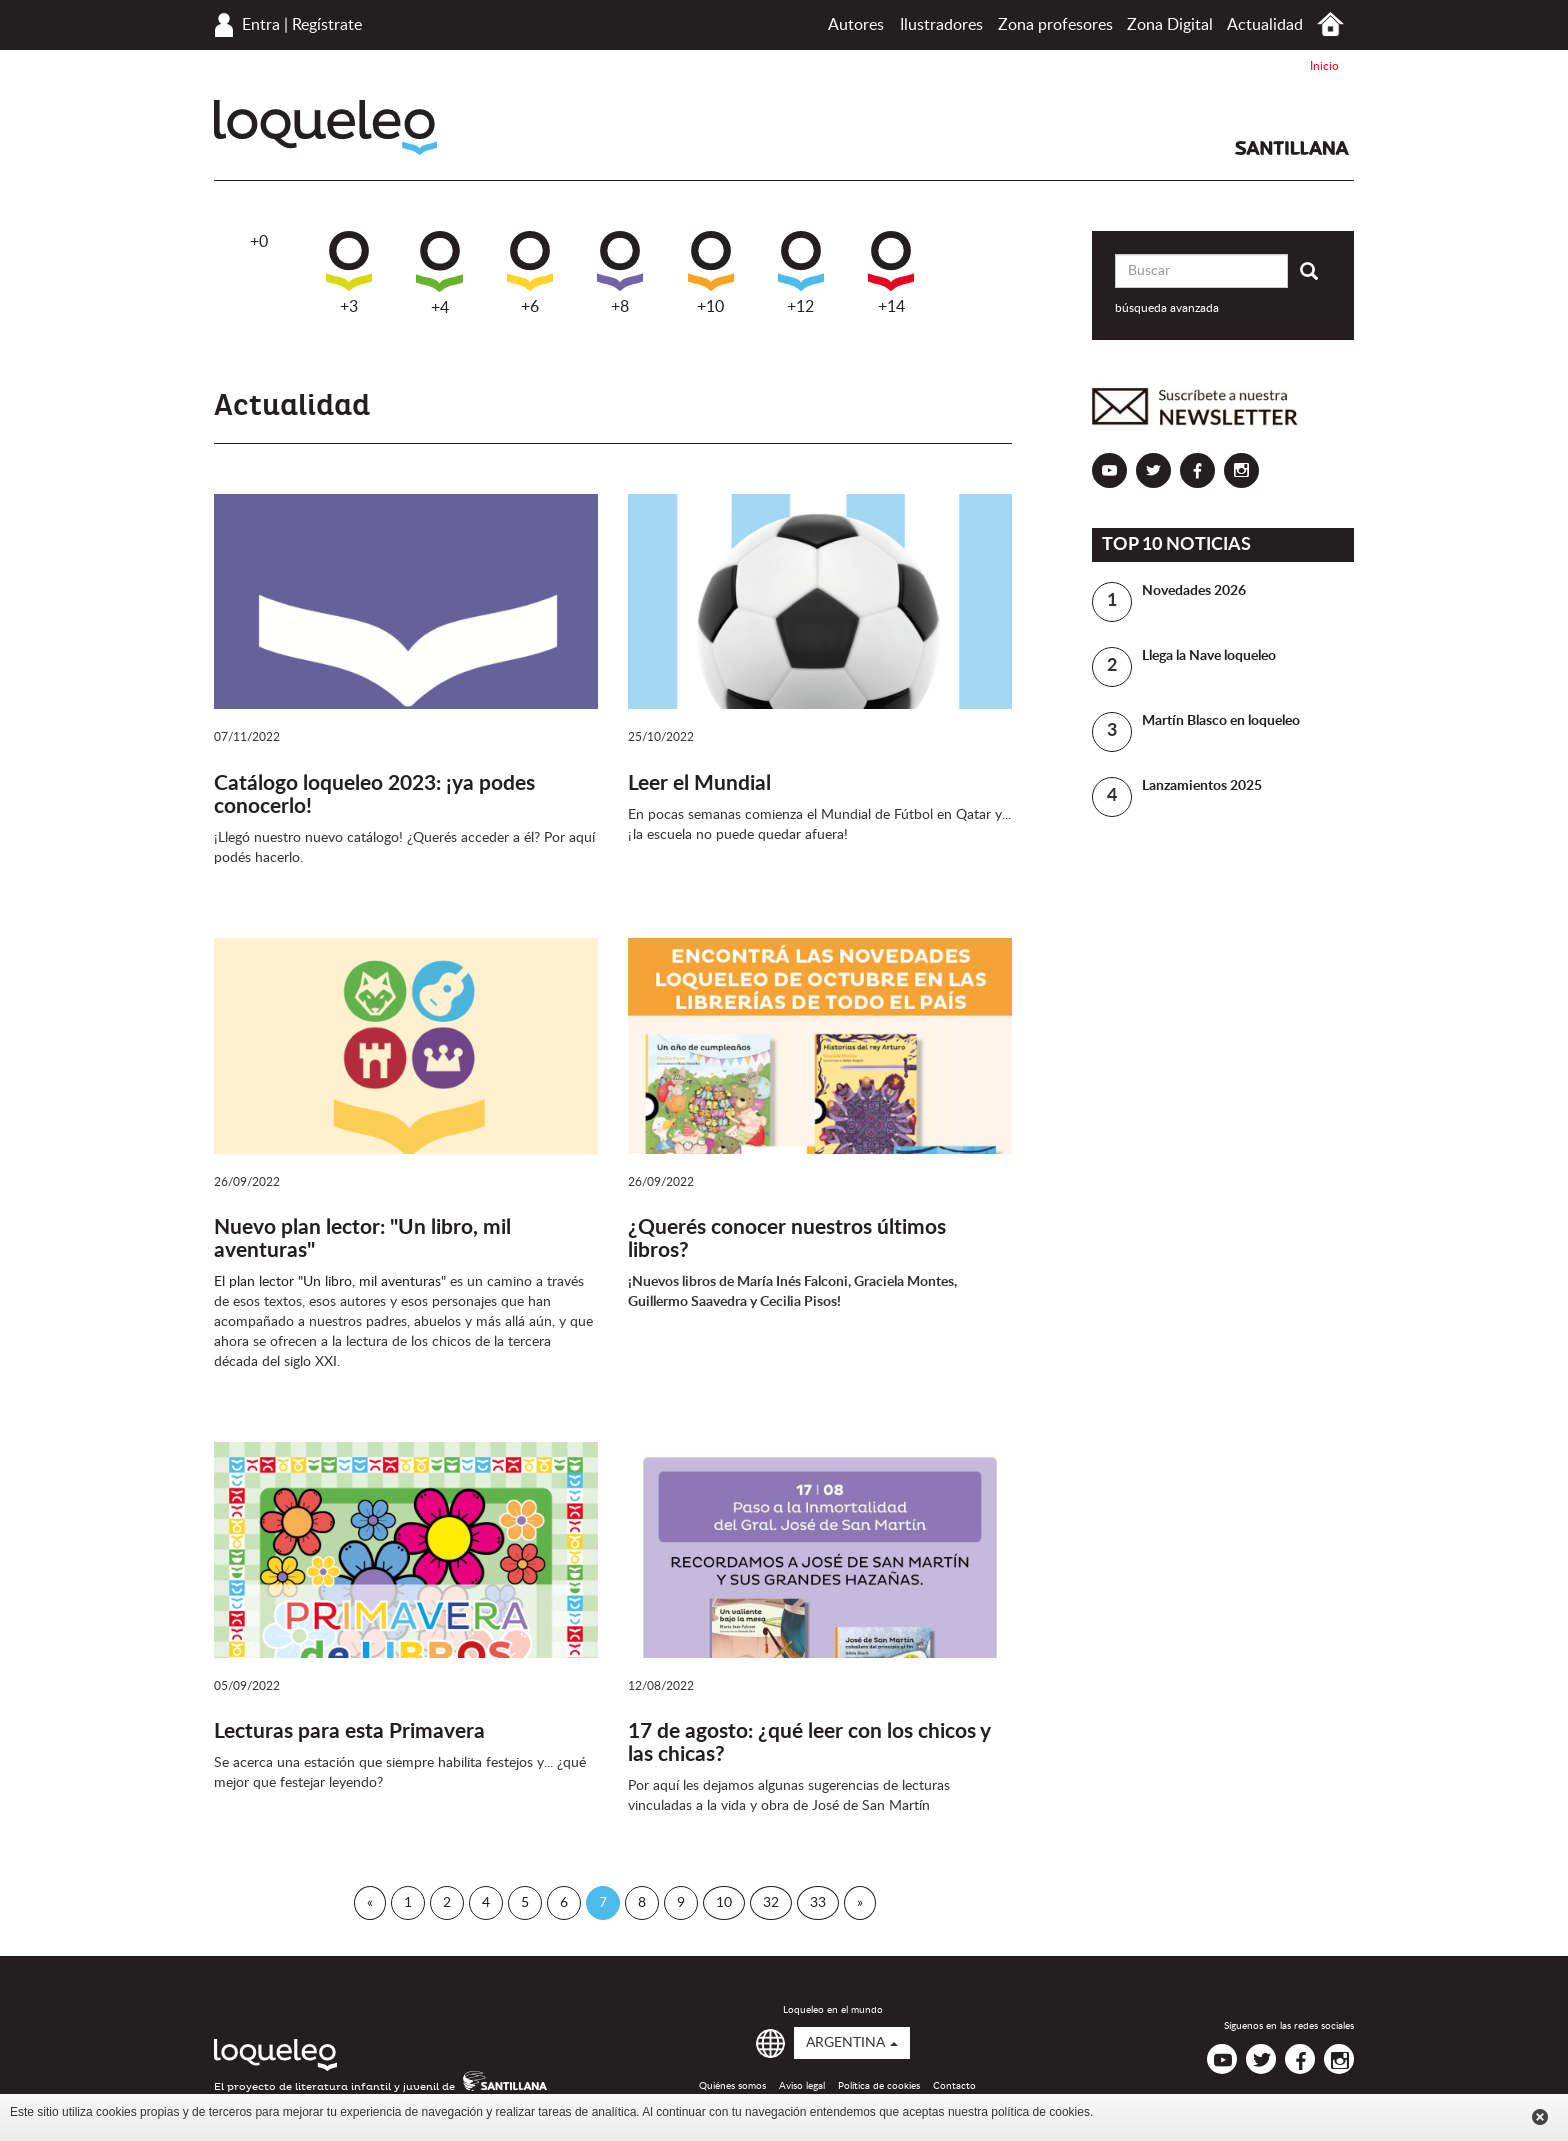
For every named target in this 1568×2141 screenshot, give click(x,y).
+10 (711, 273)
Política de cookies (879, 2086)
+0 (259, 242)
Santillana (1292, 148)
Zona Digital (1170, 25)
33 (818, 1903)
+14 (891, 273)
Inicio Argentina (1330, 24)
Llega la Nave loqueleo (1209, 656)
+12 (801, 273)
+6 (530, 273)
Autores (856, 25)
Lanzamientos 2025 (1202, 786)
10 (724, 1903)
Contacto (954, 2086)
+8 (620, 273)
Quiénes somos (732, 2086)
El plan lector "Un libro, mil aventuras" (330, 1282)
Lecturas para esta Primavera (349, 1731)
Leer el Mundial (699, 783)
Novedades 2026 (1194, 591)
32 (771, 1903)
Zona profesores (1055, 25)
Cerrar (1540, 2117)
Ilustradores (941, 25)
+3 (349, 273)
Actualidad (1265, 25)
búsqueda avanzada (1167, 308)
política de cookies (1040, 2112)
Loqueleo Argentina (325, 127)
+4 (439, 273)
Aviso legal (802, 2086)
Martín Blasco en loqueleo (1221, 721)
